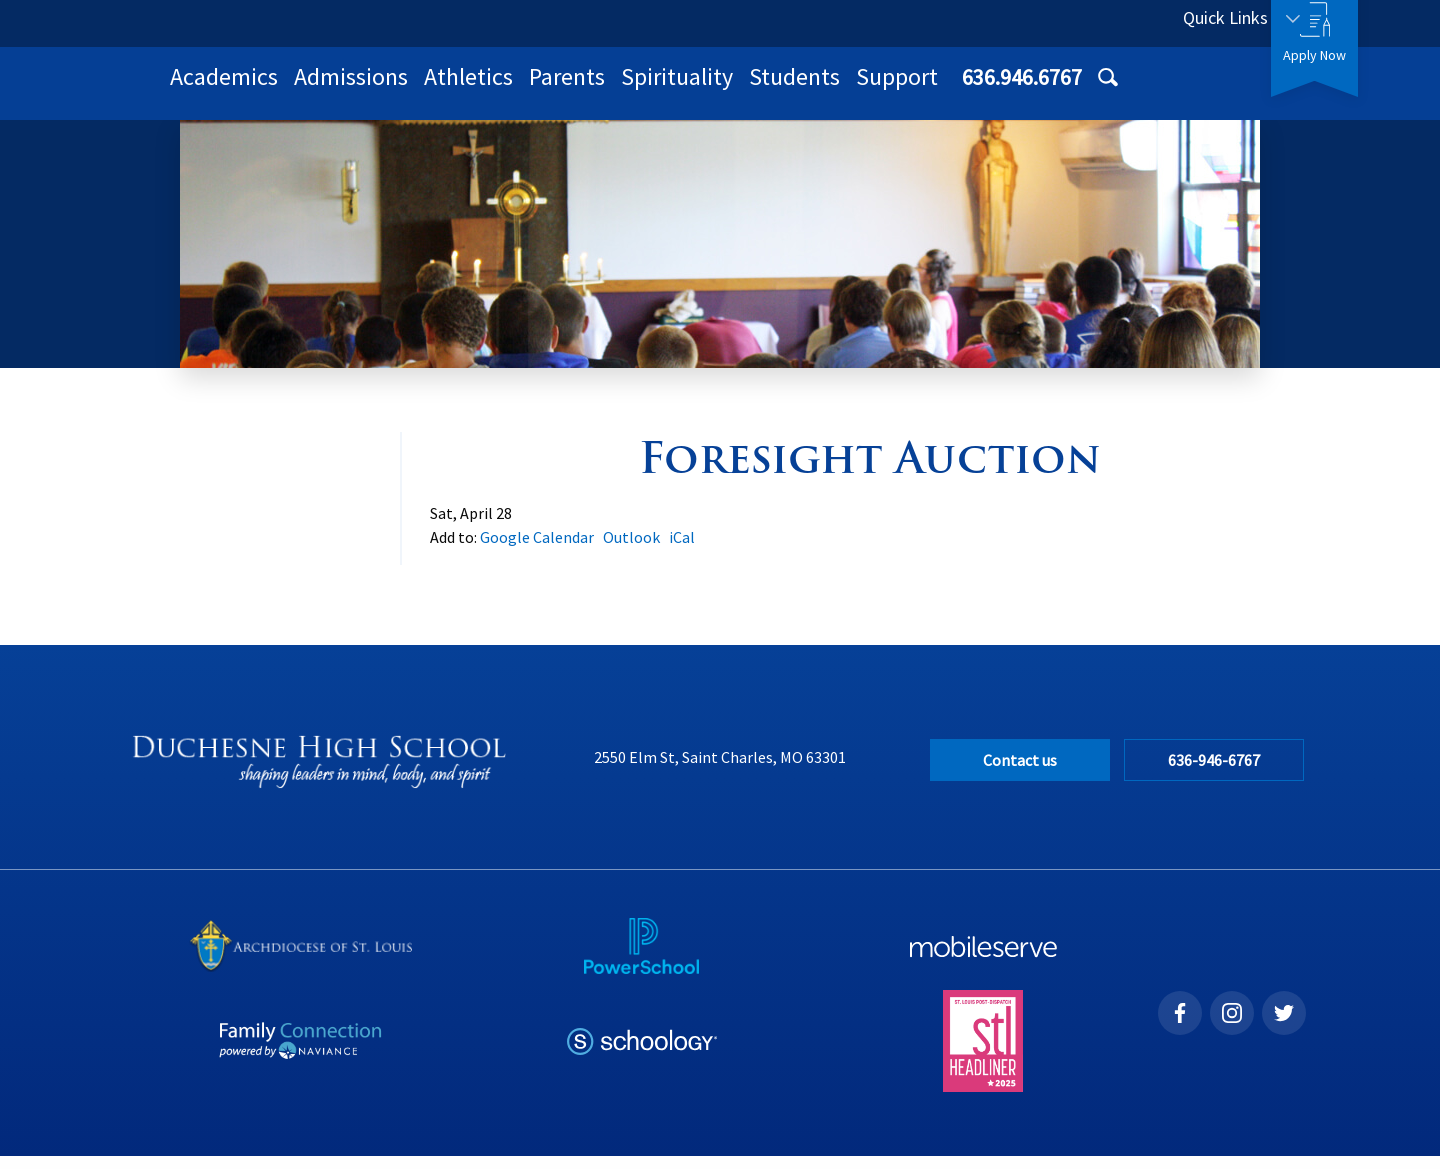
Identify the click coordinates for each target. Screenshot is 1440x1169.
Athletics (729, 89)
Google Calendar (537, 550)
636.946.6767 (1077, 23)
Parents (828, 89)
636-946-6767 (1219, 773)
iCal (682, 550)
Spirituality (938, 89)
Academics (485, 89)
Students (1055, 89)
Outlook (631, 550)
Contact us (1020, 773)
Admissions (612, 89)
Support (1158, 89)
